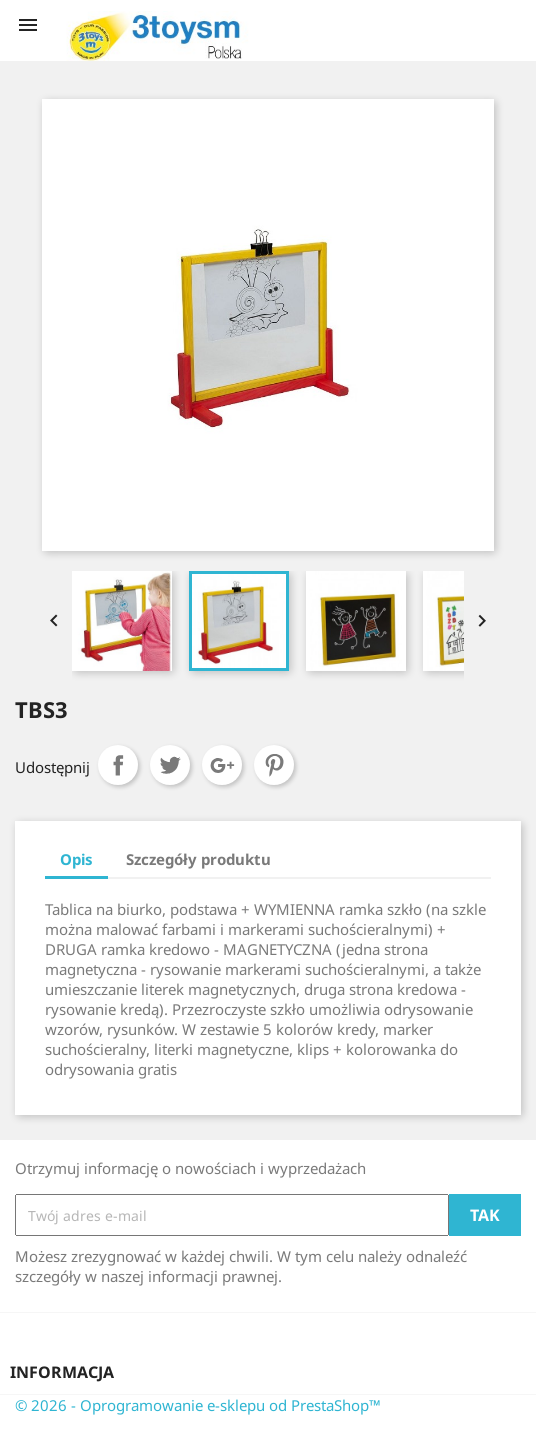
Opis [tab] (76, 859)
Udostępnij (118, 765)
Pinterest (274, 765)
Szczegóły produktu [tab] (198, 859)
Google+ (222, 765)
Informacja (62, 1372)
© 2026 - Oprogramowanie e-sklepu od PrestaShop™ (198, 1405)
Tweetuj (170, 765)
